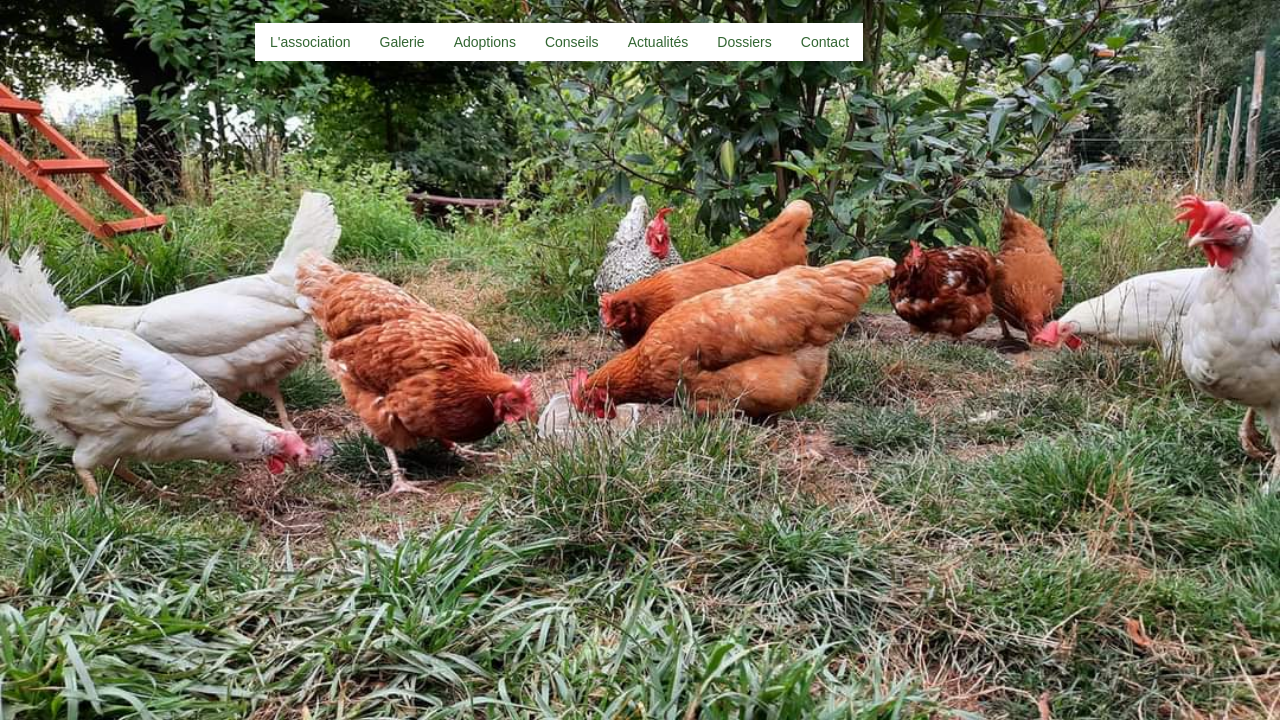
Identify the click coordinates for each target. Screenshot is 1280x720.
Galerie (402, 42)
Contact (825, 42)
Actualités (658, 42)
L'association (310, 42)
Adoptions (485, 42)
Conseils (572, 42)
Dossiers (744, 42)
